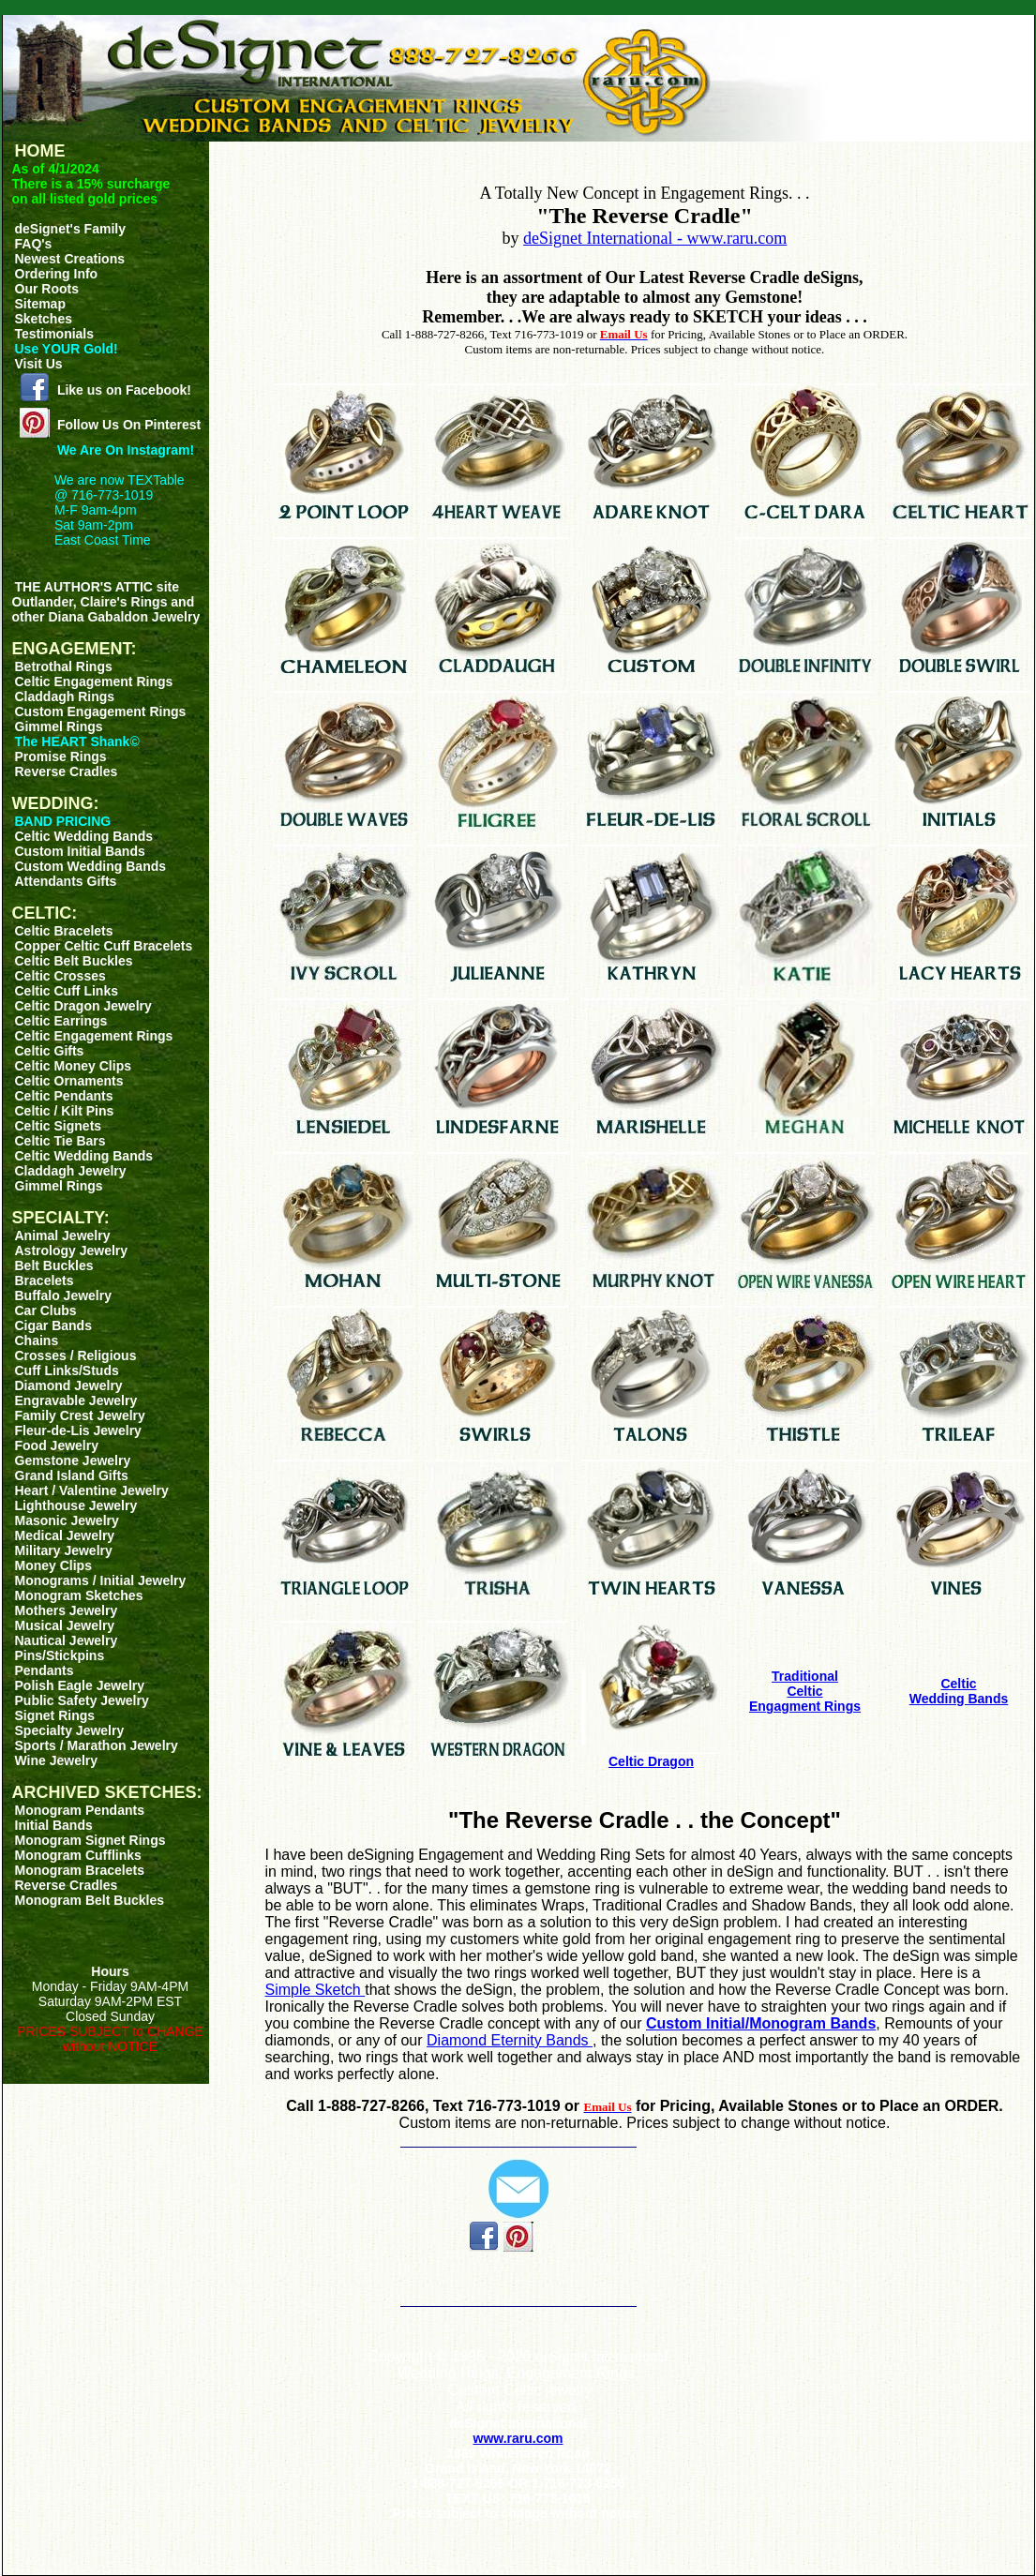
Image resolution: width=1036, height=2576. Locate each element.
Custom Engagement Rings (101, 711)
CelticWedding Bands (959, 1691)
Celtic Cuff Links (66, 990)
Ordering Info (56, 273)
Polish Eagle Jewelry (80, 1685)
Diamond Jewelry (69, 1385)
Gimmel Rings (59, 726)
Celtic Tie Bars (60, 1140)
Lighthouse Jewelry (76, 1505)
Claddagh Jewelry (71, 1170)
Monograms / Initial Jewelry (101, 1580)
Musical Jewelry (65, 1625)
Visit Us (39, 363)
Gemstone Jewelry (73, 1460)
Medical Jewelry (65, 1535)
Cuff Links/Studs (67, 1370)
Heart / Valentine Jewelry (92, 1490)
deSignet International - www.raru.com (655, 238)
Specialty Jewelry (70, 1730)
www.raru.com (518, 2438)
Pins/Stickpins (60, 1655)
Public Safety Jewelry (82, 1700)
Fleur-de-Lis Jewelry (78, 1430)
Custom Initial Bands (80, 851)
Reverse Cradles (66, 771)
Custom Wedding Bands (91, 866)
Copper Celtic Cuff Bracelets (104, 945)
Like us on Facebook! (124, 389)
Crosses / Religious (76, 1355)
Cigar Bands (53, 1325)
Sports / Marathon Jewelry (96, 1745)
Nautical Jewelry (66, 1640)
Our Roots (47, 288)
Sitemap (40, 303)
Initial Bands (54, 1825)
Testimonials (55, 333)
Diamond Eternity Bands (510, 2040)
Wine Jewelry (56, 1760)
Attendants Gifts (66, 881)
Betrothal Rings (64, 666)
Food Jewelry (56, 1445)
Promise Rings (61, 756)
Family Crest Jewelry (80, 1415)
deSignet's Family (70, 228)
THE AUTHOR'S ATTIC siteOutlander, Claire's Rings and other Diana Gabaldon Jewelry (106, 601)
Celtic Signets (58, 1125)
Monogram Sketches (79, 1595)
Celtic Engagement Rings (94, 681)
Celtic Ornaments (69, 1080)
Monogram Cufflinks (78, 1855)
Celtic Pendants (64, 1095)
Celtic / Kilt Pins (64, 1110)
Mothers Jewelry (66, 1610)
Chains (37, 1340)
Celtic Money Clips (73, 1065)
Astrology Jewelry (71, 1250)
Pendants (44, 1670)
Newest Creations (70, 258)
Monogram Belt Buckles (89, 1900)
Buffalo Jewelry (63, 1295)
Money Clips (53, 1565)
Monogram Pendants (79, 1810)
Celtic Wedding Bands (84, 836)
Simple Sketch (315, 1990)
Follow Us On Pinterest (129, 424)
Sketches (43, 318)
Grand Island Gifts (71, 1475)
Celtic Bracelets (64, 930)
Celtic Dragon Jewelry (83, 1005)
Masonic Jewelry (67, 1520)
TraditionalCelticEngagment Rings (805, 1691)
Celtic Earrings (61, 1020)
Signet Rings (55, 1715)
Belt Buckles (54, 1265)
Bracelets (44, 1280)
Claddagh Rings (65, 696)
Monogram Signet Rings (90, 1840)
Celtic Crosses (60, 975)
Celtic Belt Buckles (74, 960)
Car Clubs (46, 1310)
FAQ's (34, 243)
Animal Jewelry (63, 1235)
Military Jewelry (64, 1550)
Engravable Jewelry (76, 1400)
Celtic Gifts (49, 1050)
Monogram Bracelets (79, 1870)
